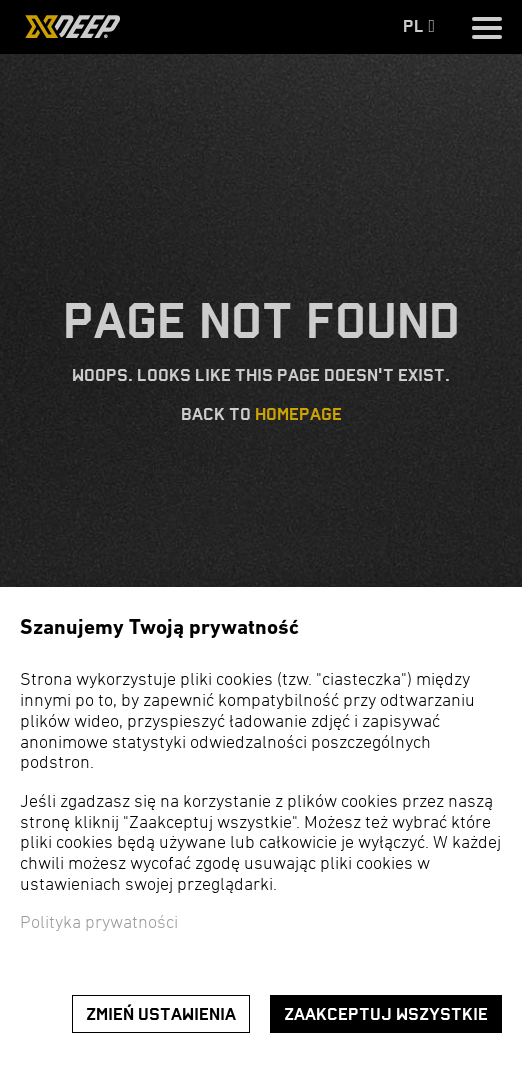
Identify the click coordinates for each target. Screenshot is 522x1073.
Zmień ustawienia (161, 1014)
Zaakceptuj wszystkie (386, 1014)
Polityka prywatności (99, 923)
